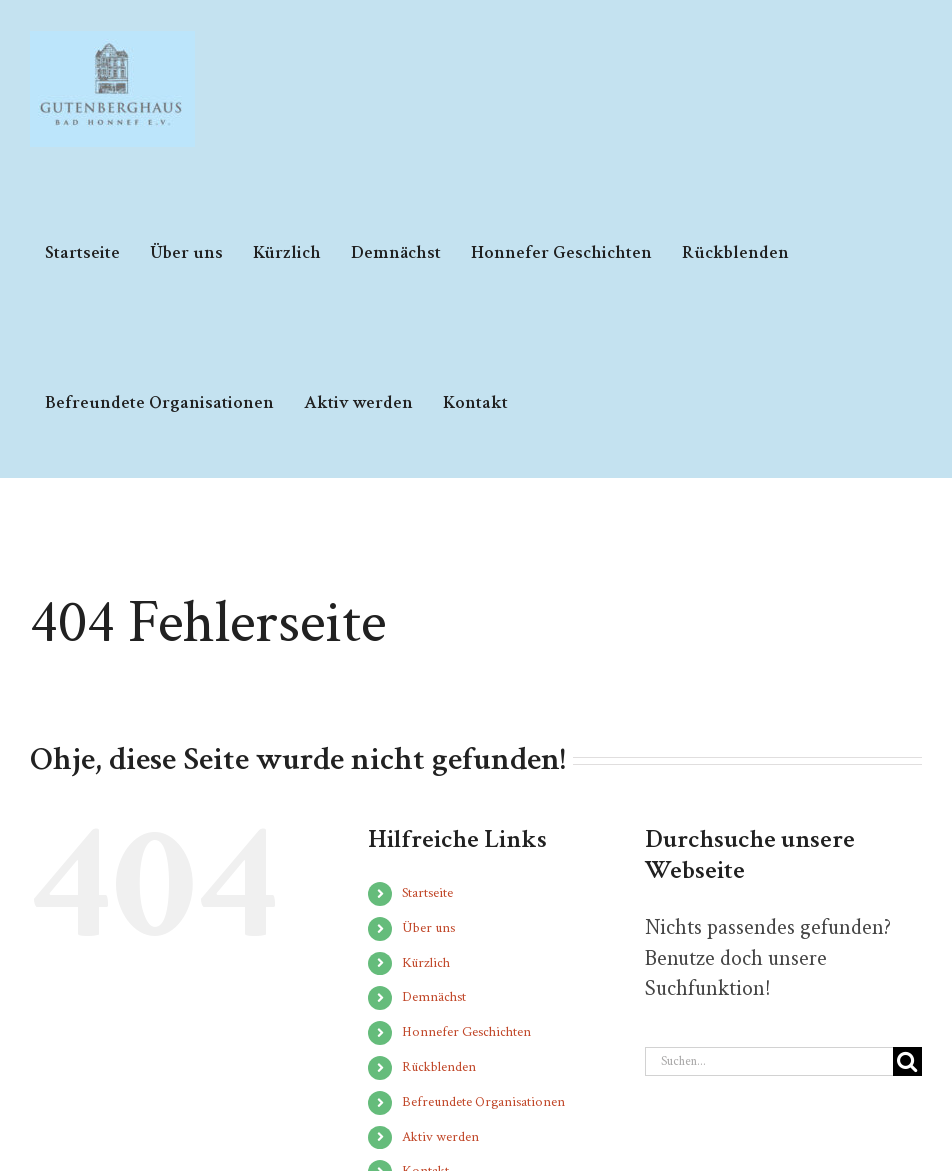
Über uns (428, 928)
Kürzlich (426, 963)
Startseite (427, 893)
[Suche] (907, 1061)
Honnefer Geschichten (466, 1032)
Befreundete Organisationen (483, 1102)
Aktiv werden (440, 1137)
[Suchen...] (769, 1061)
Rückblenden (439, 1067)
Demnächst (434, 997)
